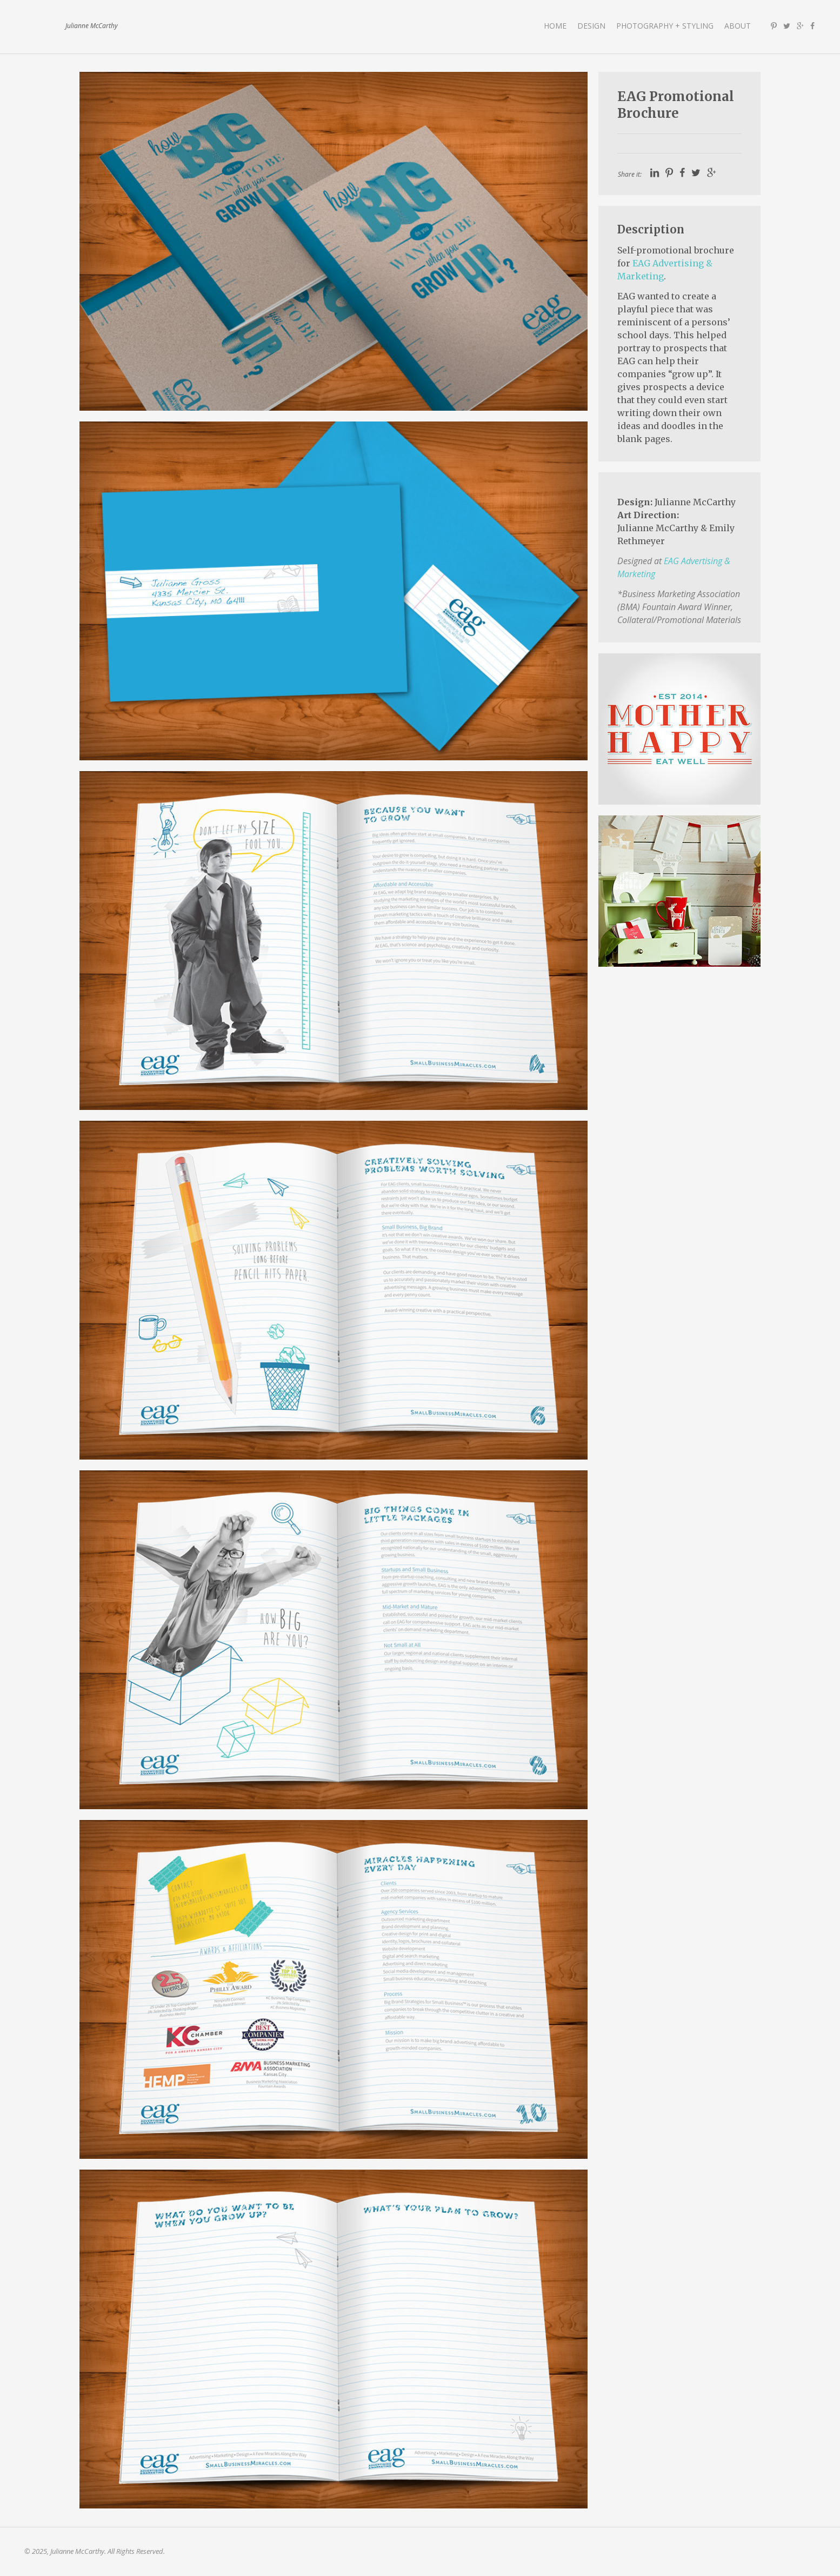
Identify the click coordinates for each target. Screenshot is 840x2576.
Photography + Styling (665, 26)
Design (591, 26)
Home (555, 26)
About (737, 26)
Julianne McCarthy (40, 26)
